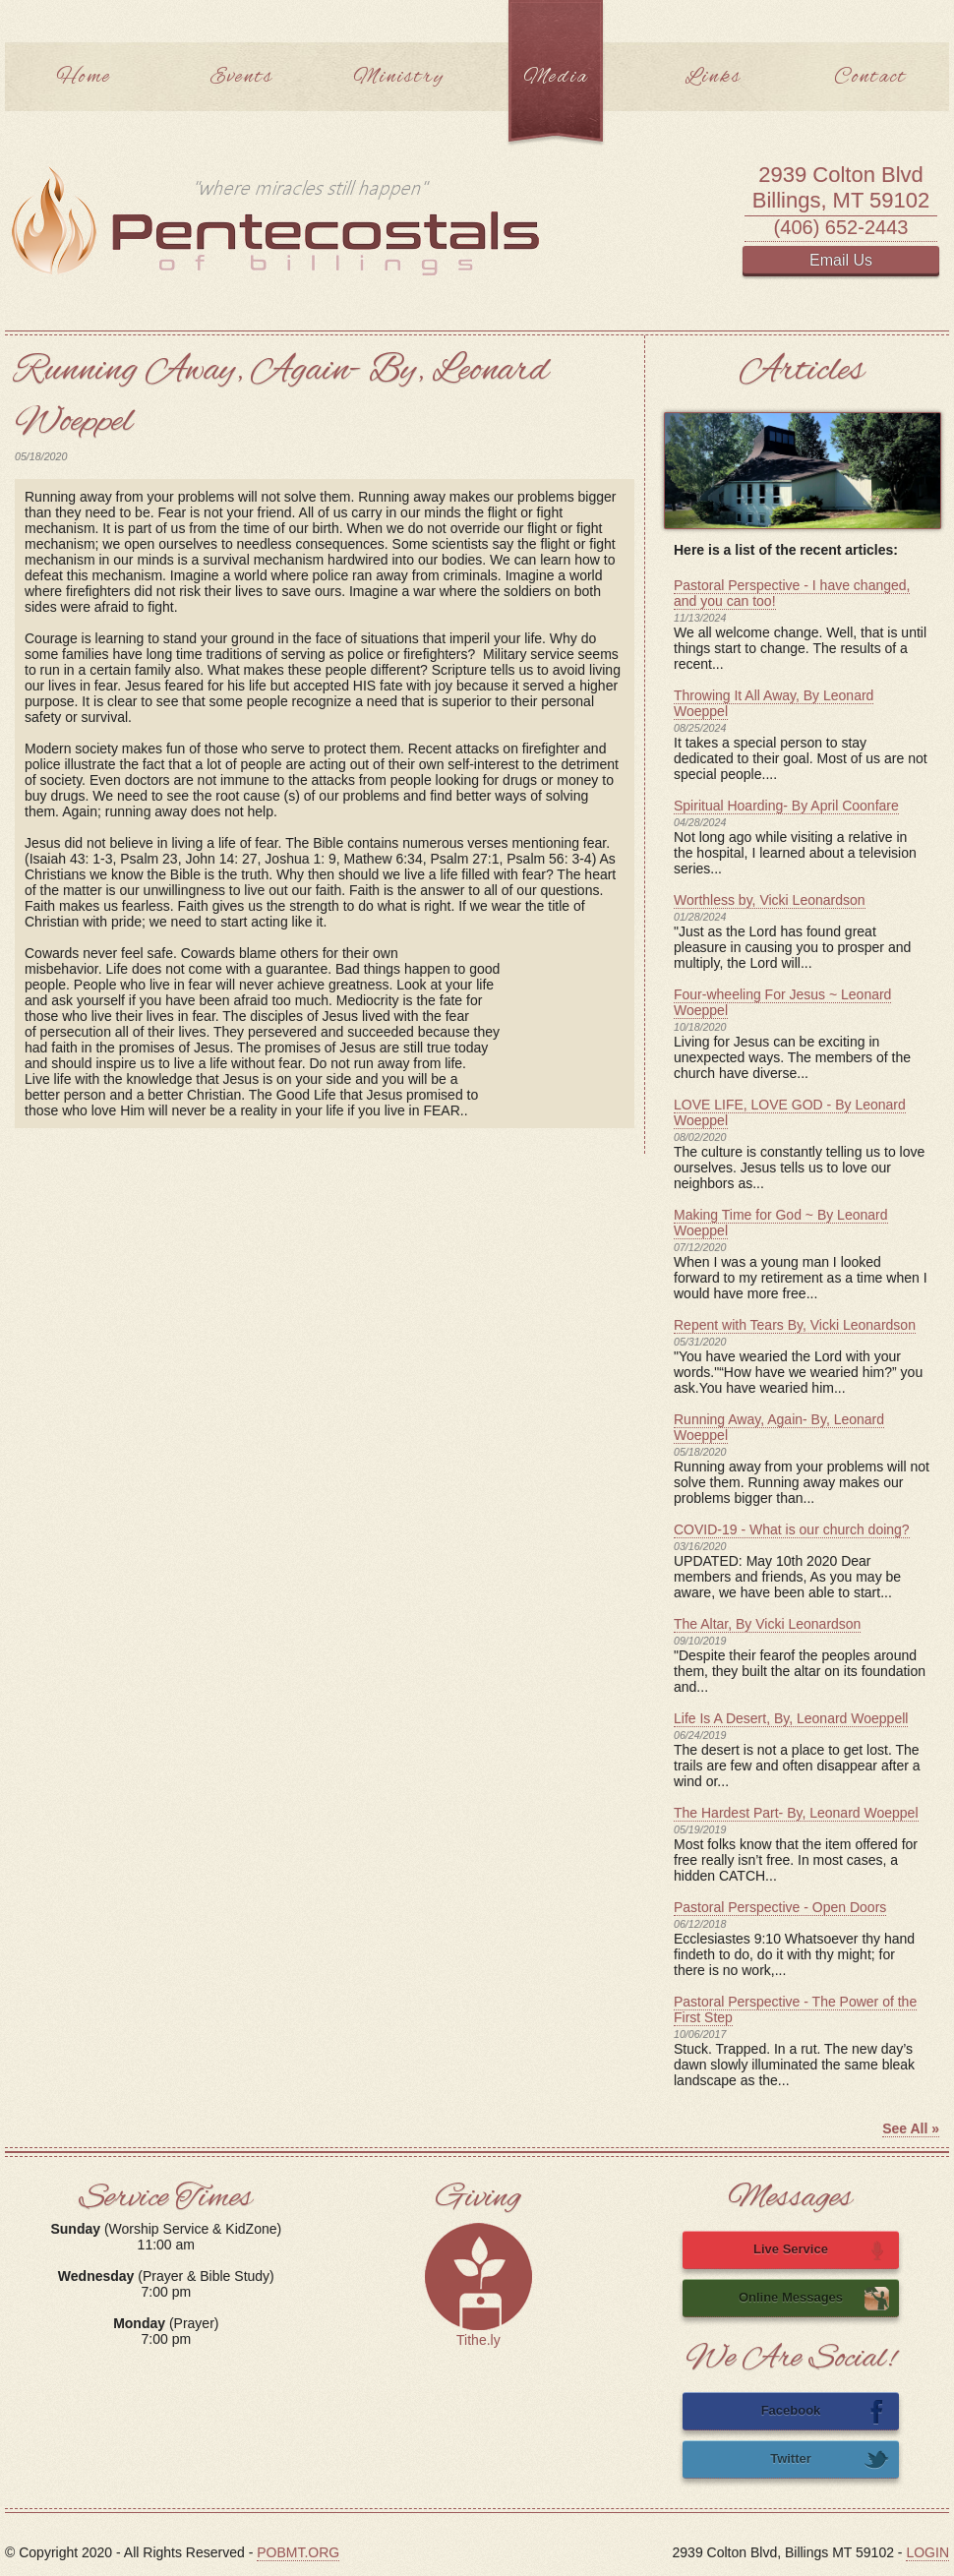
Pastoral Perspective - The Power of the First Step (795, 2009)
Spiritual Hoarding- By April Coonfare (786, 805)
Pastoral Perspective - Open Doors (780, 1907)
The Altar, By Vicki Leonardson (767, 1624)
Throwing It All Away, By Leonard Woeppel (773, 703)
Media (555, 77)
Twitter (829, 2460)
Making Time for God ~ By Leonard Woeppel (781, 1222)
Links (713, 77)
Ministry (399, 77)
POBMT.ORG (298, 2552)
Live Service (821, 2250)
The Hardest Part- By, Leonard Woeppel (796, 1813)
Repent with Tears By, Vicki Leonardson (795, 1325)
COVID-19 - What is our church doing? (792, 1529)
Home (83, 77)
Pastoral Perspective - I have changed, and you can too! (792, 593)
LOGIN (927, 2552)
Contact (870, 77)
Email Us (840, 260)
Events (241, 77)
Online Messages (814, 2298)
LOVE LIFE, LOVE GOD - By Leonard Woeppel (790, 1112)
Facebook (825, 2412)
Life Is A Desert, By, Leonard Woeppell (791, 1718)
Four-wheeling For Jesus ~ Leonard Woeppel (782, 1002)
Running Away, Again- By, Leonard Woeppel (779, 1427)
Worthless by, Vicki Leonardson (769, 900)
